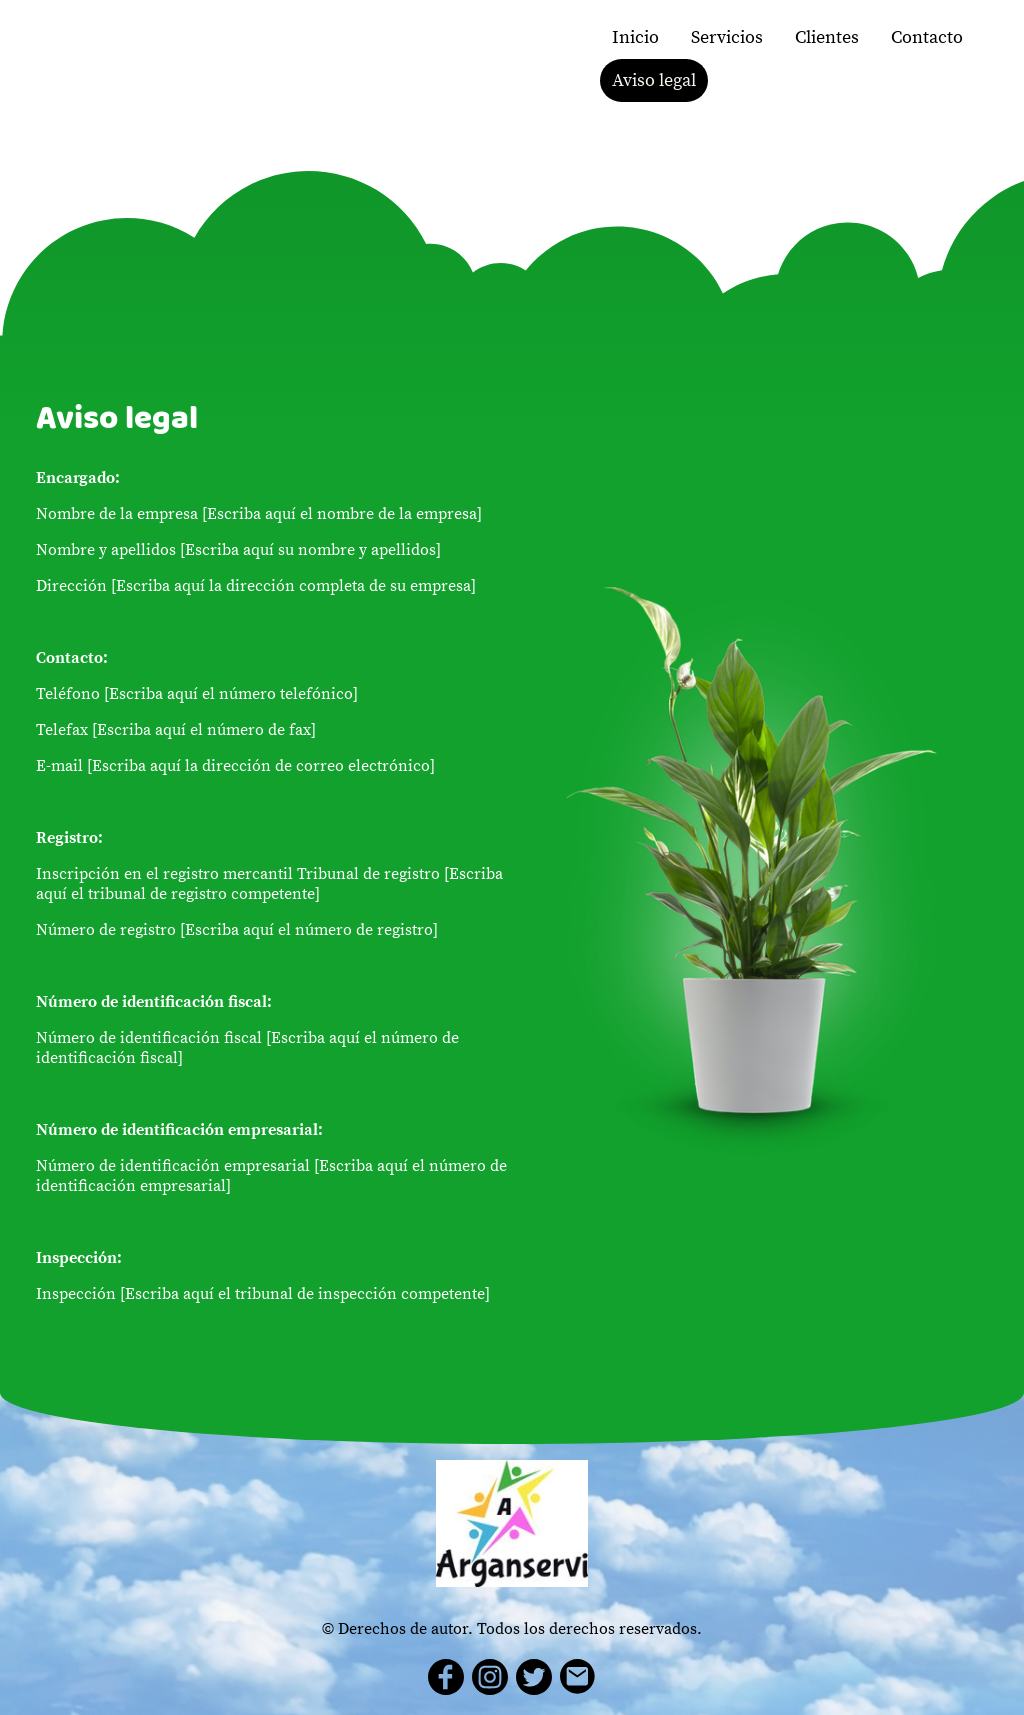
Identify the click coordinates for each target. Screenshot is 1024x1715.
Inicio (635, 37)
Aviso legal (654, 80)
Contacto (927, 37)
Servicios (727, 37)
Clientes (827, 37)
